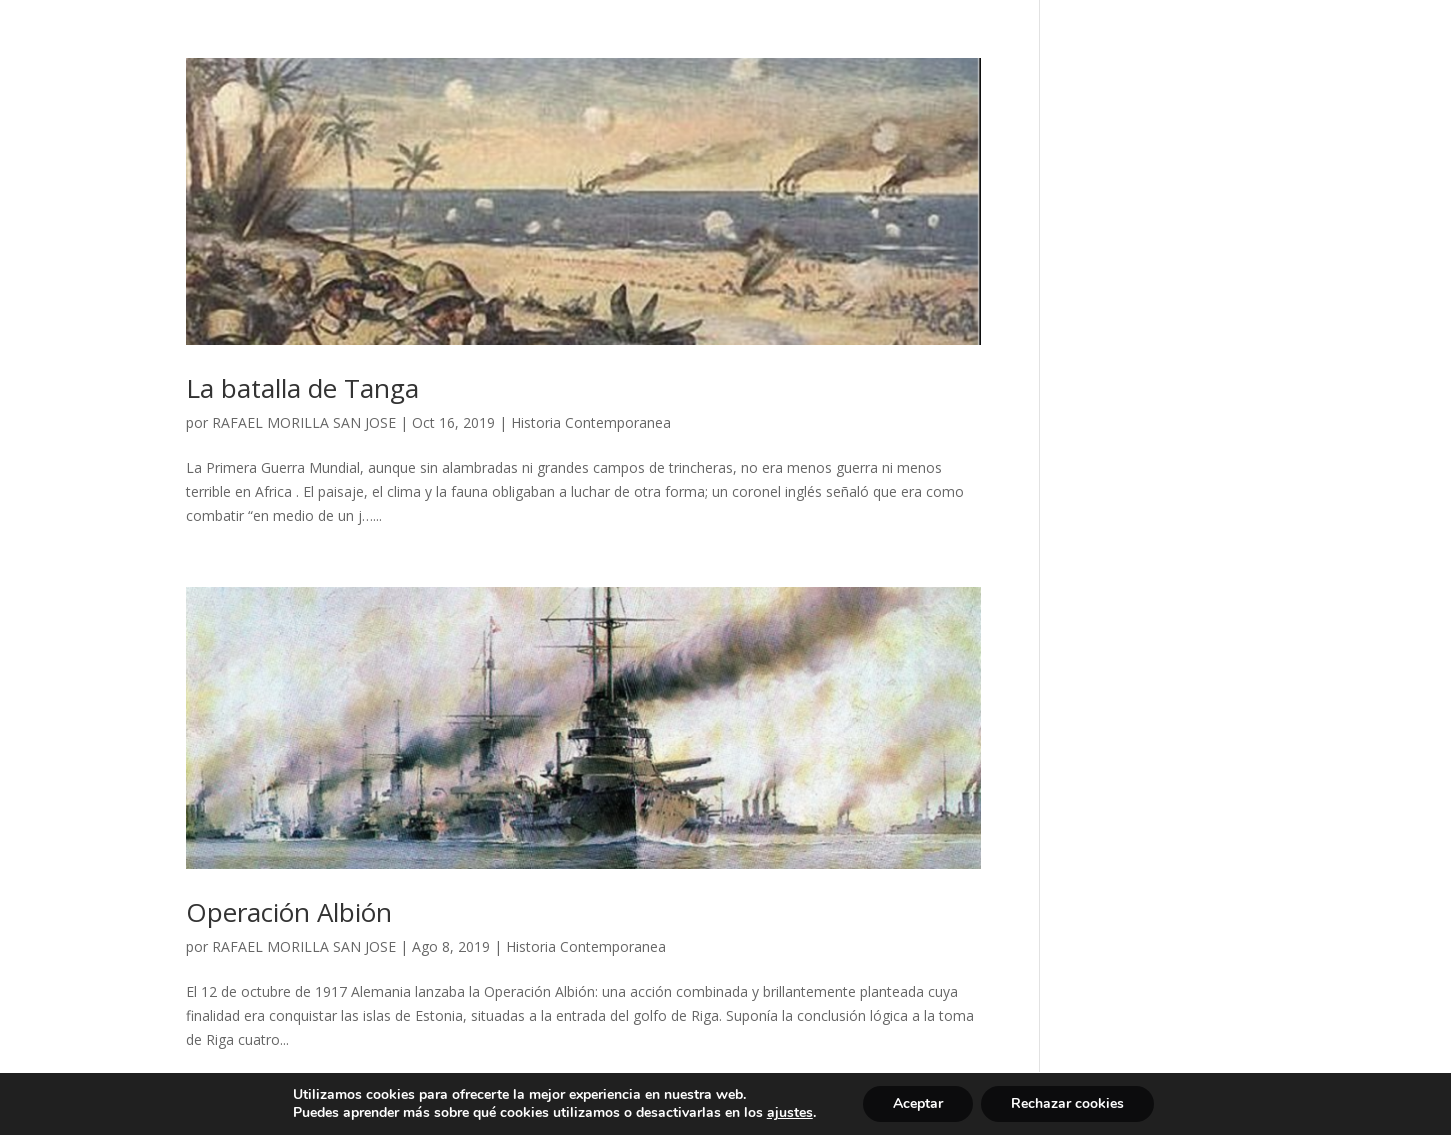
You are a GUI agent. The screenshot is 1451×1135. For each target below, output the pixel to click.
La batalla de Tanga (302, 388)
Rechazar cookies (1067, 1103)
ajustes (790, 1113)
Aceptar (918, 1103)
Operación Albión (289, 912)
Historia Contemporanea (591, 422)
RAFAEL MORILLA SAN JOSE (304, 422)
